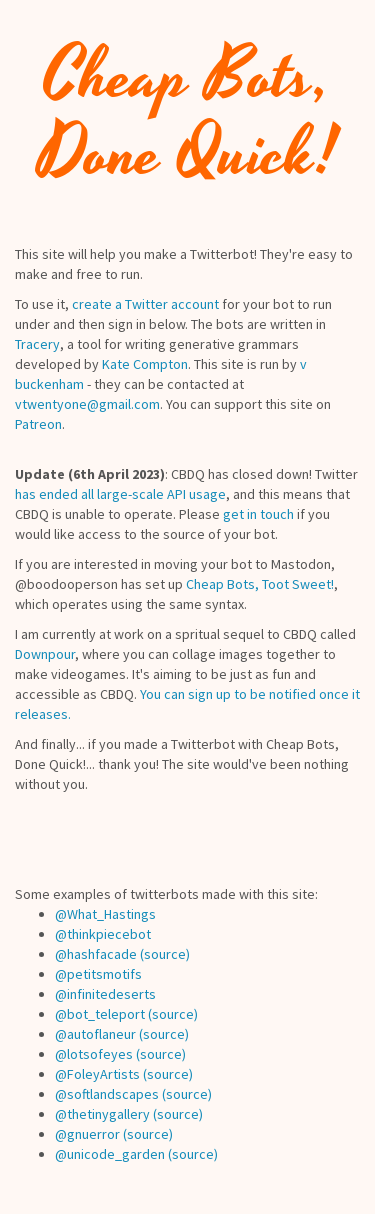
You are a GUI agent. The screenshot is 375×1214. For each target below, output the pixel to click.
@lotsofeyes (94, 1054)
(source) (165, 954)
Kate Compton (145, 364)
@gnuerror (87, 1134)
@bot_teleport (100, 1014)
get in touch (258, 514)
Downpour (45, 654)
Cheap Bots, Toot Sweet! (260, 584)
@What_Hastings (105, 914)
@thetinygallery (102, 1114)
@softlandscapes (107, 1094)
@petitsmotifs (98, 974)
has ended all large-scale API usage (120, 494)
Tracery (37, 344)
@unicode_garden (110, 1154)
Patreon (38, 424)
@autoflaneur (95, 1034)
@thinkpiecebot (103, 934)
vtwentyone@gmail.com (87, 404)
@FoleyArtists (97, 1074)
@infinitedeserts (105, 994)
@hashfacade (96, 954)
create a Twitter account (145, 304)
